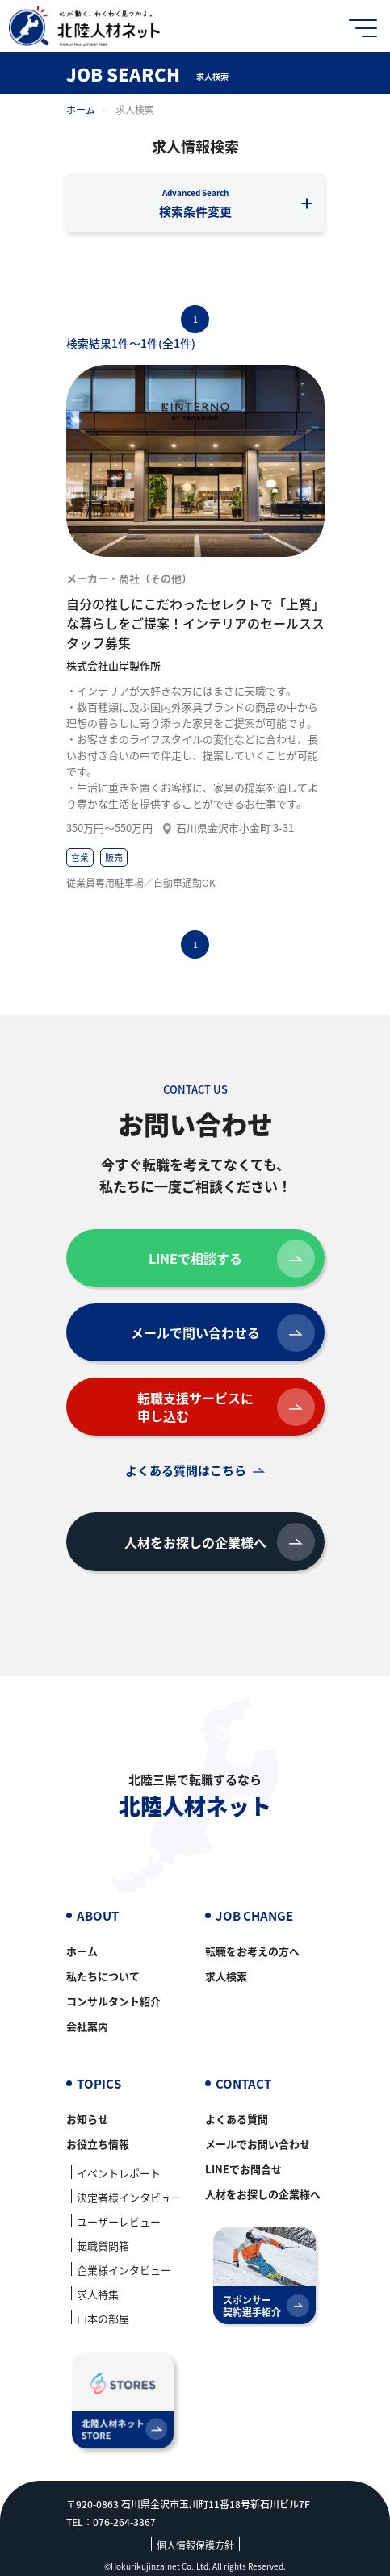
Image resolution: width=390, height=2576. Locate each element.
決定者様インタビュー (129, 2197)
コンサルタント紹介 (113, 2001)
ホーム (80, 109)
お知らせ (87, 2118)
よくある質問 (236, 2118)
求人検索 (226, 1976)
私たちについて (103, 1976)
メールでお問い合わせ (257, 2144)
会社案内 (87, 2026)
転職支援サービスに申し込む (226, 1407)
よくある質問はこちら (185, 1470)
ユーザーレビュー (119, 2221)
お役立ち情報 (97, 2144)
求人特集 (98, 2294)
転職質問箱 (103, 2245)
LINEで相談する (232, 1259)
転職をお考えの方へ (252, 1951)
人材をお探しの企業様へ (219, 1542)
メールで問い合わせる (223, 1333)
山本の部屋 (103, 2318)
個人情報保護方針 (195, 2545)
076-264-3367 (124, 2521)
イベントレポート (119, 2173)
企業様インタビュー (124, 2269)
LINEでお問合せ (243, 2169)
